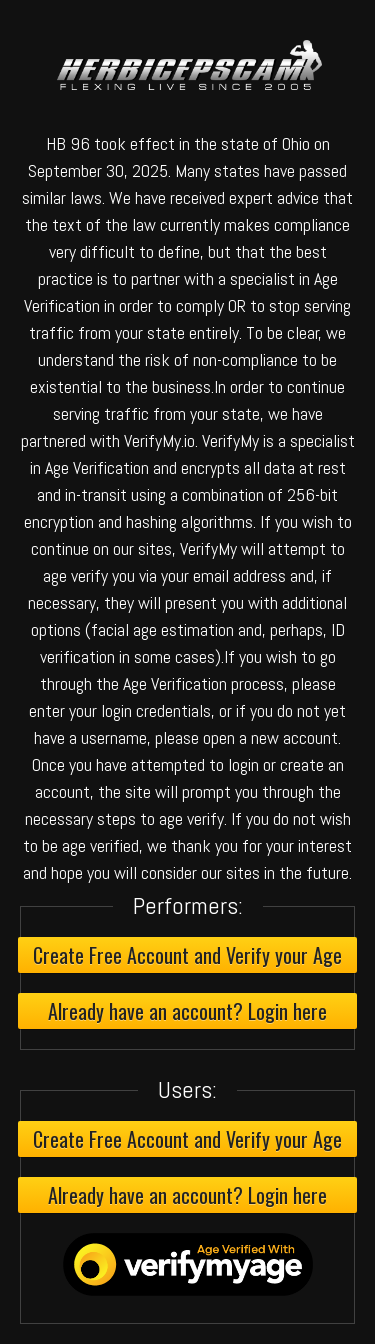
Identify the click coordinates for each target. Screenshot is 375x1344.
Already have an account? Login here (187, 1011)
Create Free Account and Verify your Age (187, 955)
